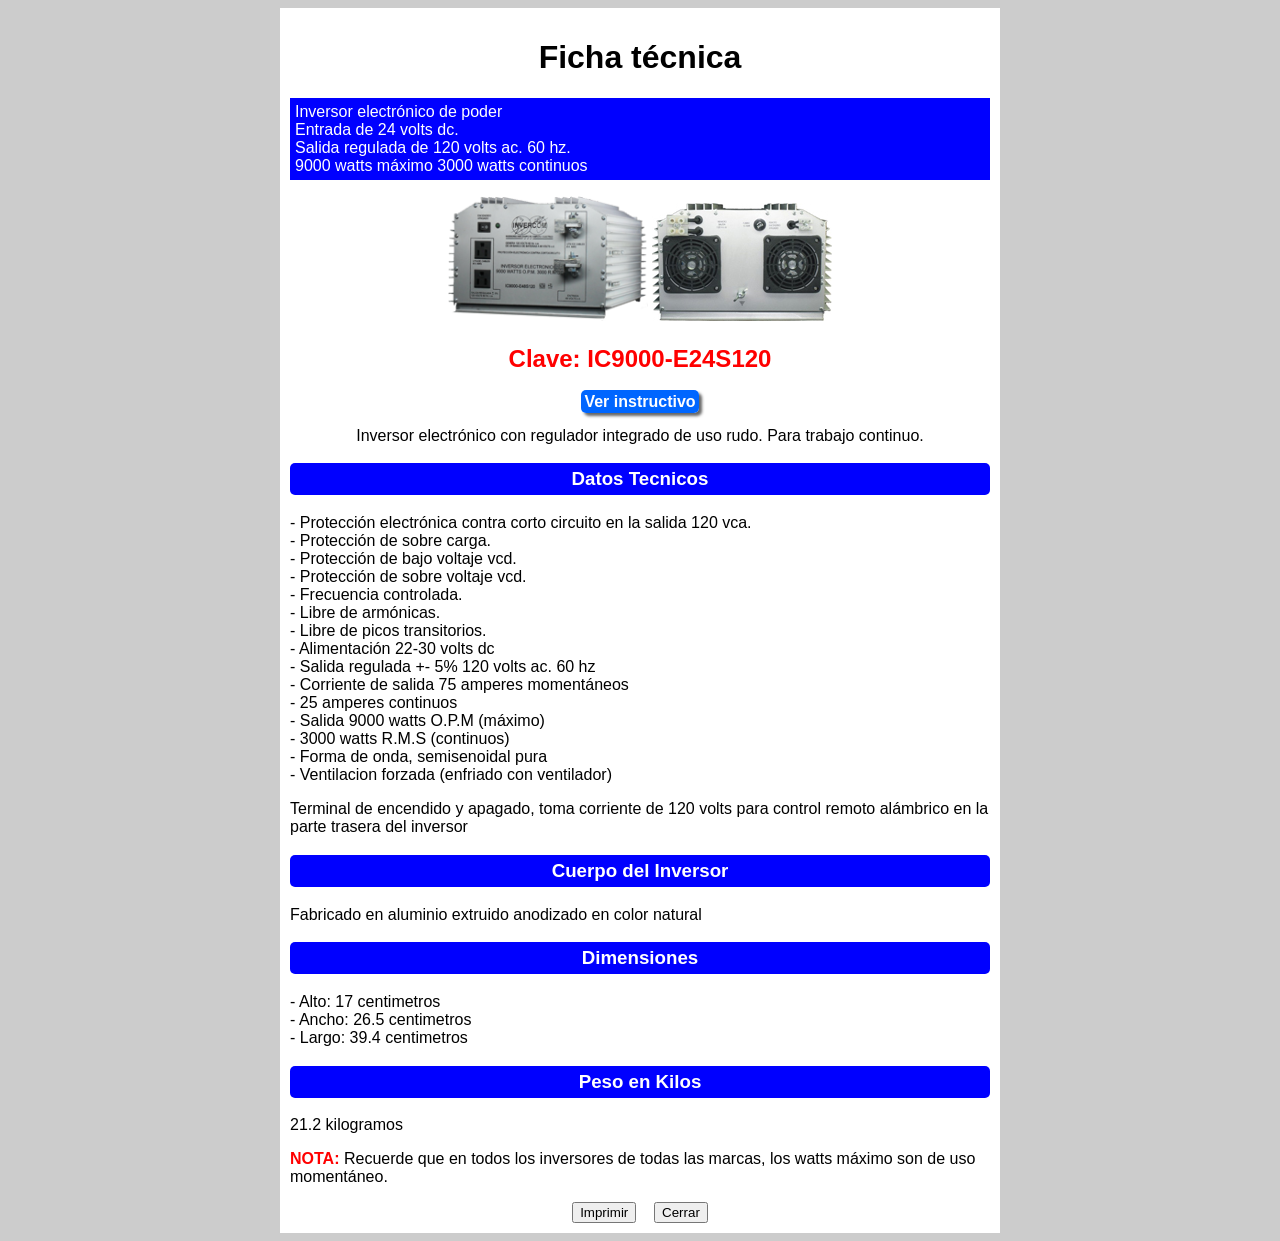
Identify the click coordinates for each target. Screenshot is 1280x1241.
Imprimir (604, 1212)
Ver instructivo (639, 401)
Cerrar (681, 1212)
